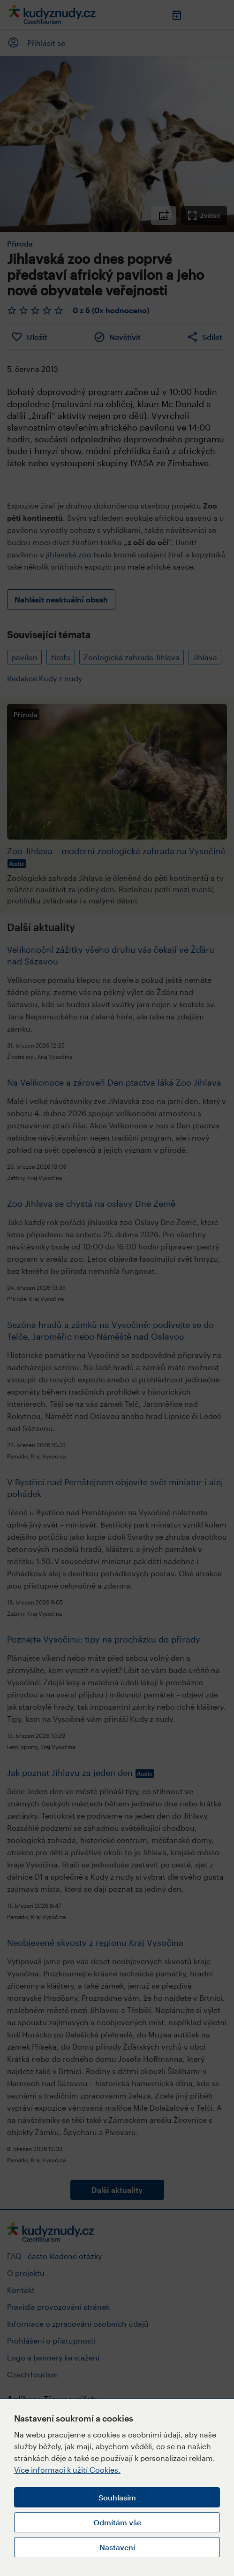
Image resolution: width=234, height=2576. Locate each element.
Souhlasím (117, 2497)
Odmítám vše (117, 2522)
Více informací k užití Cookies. (67, 2469)
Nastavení (117, 2547)
